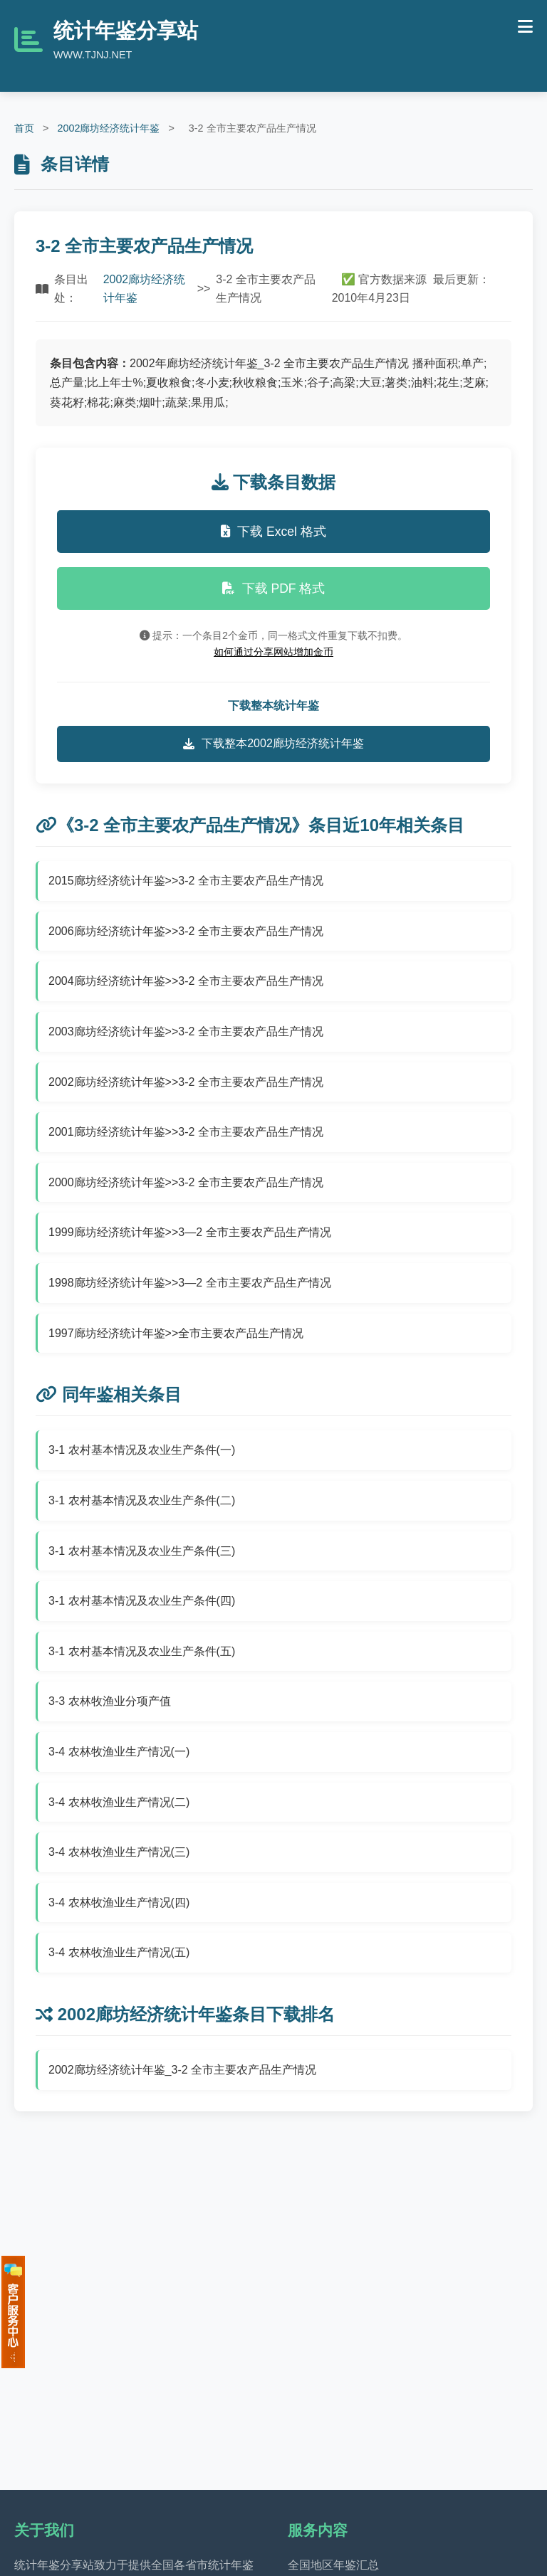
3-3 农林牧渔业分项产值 (109, 1701)
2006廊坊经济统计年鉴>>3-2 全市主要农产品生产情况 (185, 931)
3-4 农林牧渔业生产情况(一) (118, 1752)
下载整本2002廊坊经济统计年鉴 (273, 743)
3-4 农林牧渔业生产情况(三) (118, 1852)
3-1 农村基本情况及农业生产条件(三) (141, 1551)
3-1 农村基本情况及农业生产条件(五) (141, 1651)
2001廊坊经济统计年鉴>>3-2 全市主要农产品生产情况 (185, 1132)
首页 (24, 128)
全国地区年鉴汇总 (333, 2565)
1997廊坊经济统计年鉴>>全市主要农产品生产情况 (175, 1333)
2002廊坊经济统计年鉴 (108, 128)
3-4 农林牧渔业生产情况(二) (118, 1802)
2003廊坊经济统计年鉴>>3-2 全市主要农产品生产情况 (185, 1031)
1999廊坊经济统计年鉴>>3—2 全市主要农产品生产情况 (189, 1232)
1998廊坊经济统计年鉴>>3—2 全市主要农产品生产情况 (189, 1283)
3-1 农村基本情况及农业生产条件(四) (141, 1601)
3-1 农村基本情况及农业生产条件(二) (141, 1500)
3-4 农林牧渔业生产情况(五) (118, 1952)
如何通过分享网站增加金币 (273, 652)
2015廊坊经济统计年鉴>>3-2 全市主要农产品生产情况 (185, 881)
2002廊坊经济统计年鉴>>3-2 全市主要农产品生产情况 (185, 1082)
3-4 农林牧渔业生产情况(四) (118, 1902)
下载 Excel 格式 (273, 531)
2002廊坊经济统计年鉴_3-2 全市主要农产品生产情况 (182, 2070)
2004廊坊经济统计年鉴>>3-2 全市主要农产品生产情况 (185, 981)
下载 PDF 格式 (273, 588)
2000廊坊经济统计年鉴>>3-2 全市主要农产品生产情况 (185, 1182)
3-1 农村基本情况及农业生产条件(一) (141, 1450)
